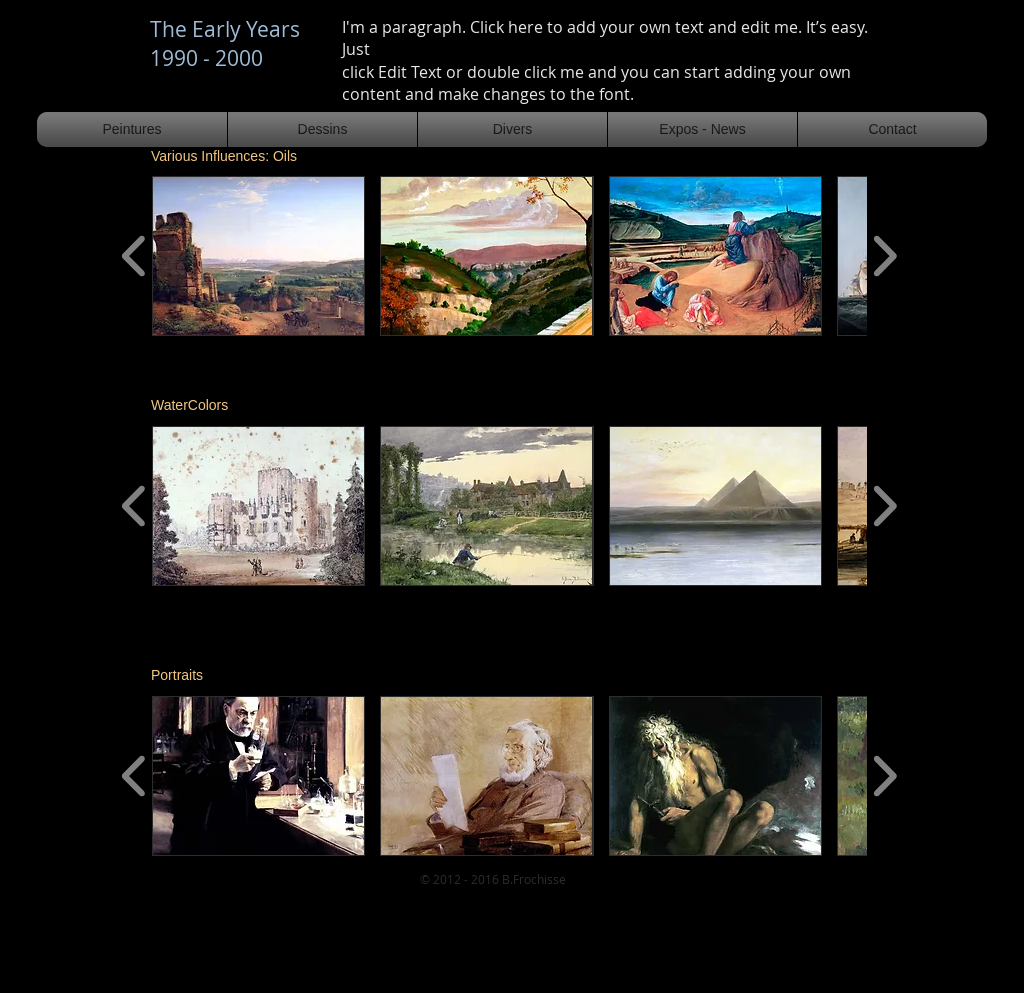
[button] (258, 256)
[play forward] (884, 256)
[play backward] (134, 256)
